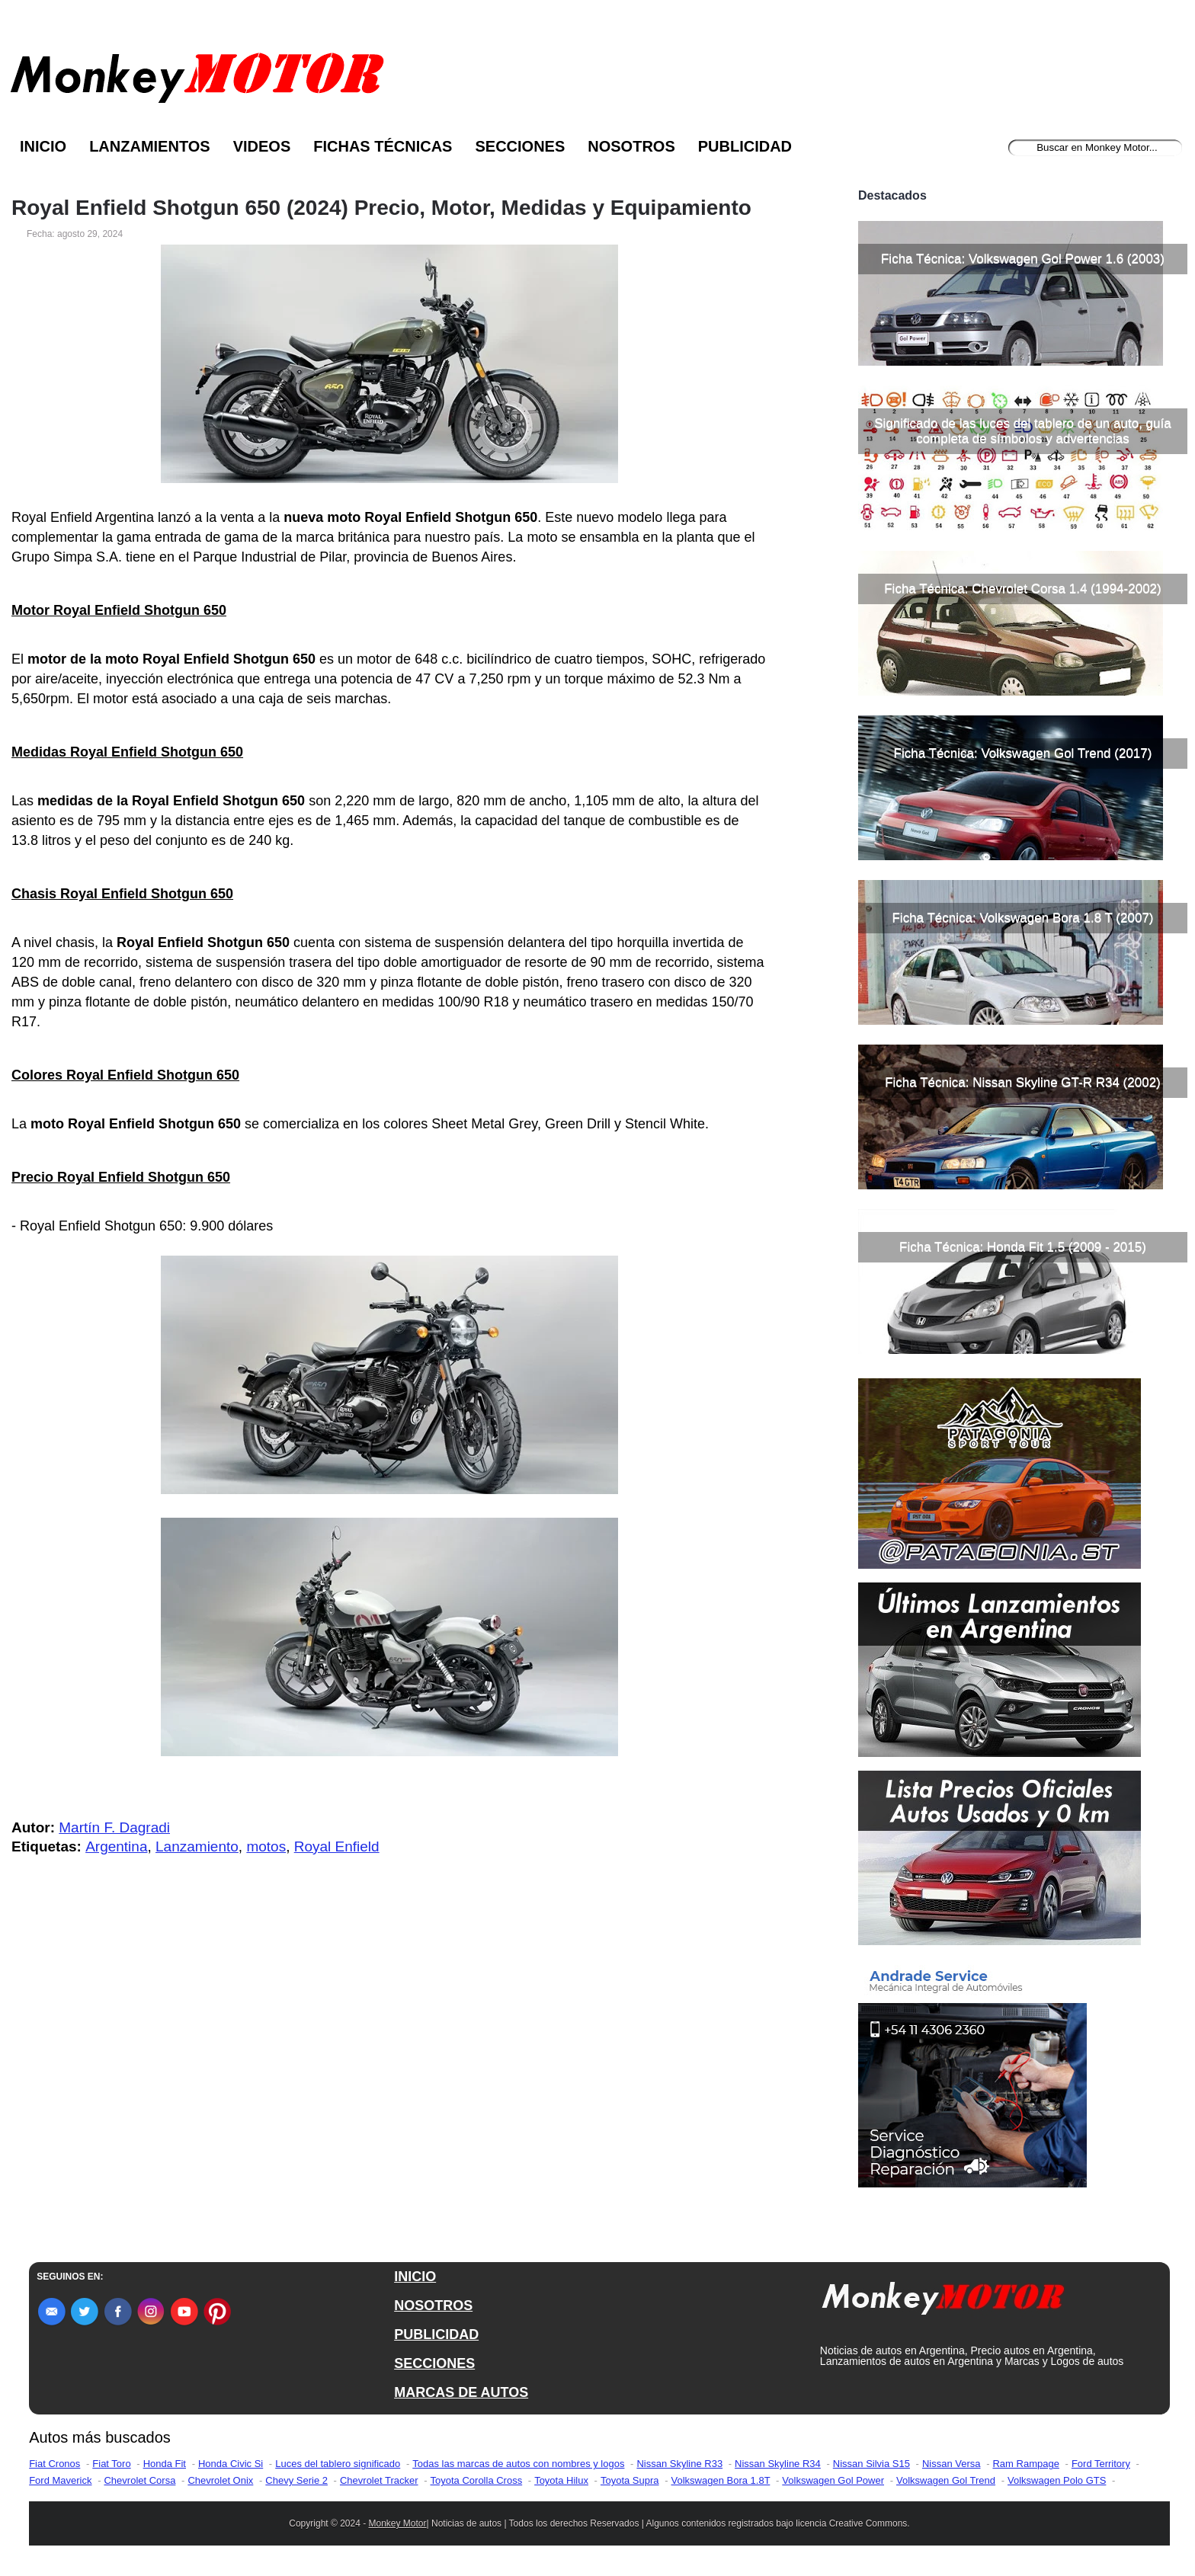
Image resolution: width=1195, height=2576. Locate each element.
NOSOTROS (433, 2305)
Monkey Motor (398, 2523)
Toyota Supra (630, 2480)
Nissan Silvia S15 (871, 2463)
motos (266, 1846)
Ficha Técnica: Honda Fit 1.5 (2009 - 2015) (1022, 1247)
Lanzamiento (197, 1846)
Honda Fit (164, 2463)
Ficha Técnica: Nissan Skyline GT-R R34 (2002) (1023, 1082)
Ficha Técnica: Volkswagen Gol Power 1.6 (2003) (1023, 258)
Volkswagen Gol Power (833, 2480)
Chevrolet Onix (220, 2480)
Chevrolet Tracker (379, 2480)
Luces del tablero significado (337, 2463)
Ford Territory (1101, 2463)
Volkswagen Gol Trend (945, 2480)
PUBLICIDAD (436, 2334)
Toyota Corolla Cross (477, 2480)
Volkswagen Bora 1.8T (721, 2480)
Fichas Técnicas (382, 146)
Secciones (520, 146)
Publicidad (745, 146)
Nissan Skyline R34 (778, 2463)
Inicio (43, 146)
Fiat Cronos (54, 2463)
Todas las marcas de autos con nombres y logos (518, 2463)
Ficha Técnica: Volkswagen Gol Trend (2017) (1023, 753)
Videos (262, 146)
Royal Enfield (337, 1846)
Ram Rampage (1025, 2463)
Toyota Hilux (561, 2480)
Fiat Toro (111, 2463)
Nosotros (631, 146)
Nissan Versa (951, 2463)
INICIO (415, 2276)
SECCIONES (434, 2363)
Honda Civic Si (230, 2463)
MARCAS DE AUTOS (461, 2392)
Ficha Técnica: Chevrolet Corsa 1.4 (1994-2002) (1022, 588)
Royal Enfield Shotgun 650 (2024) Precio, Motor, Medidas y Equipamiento (381, 208)
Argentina (116, 1846)
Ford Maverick (60, 2480)
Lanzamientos (149, 146)
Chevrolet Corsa (139, 2480)
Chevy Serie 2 (296, 2480)
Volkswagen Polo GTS (1057, 2480)
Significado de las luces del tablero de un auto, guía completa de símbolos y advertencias (1022, 431)
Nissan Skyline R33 (679, 2463)
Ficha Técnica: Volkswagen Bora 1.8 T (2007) (1022, 917)
